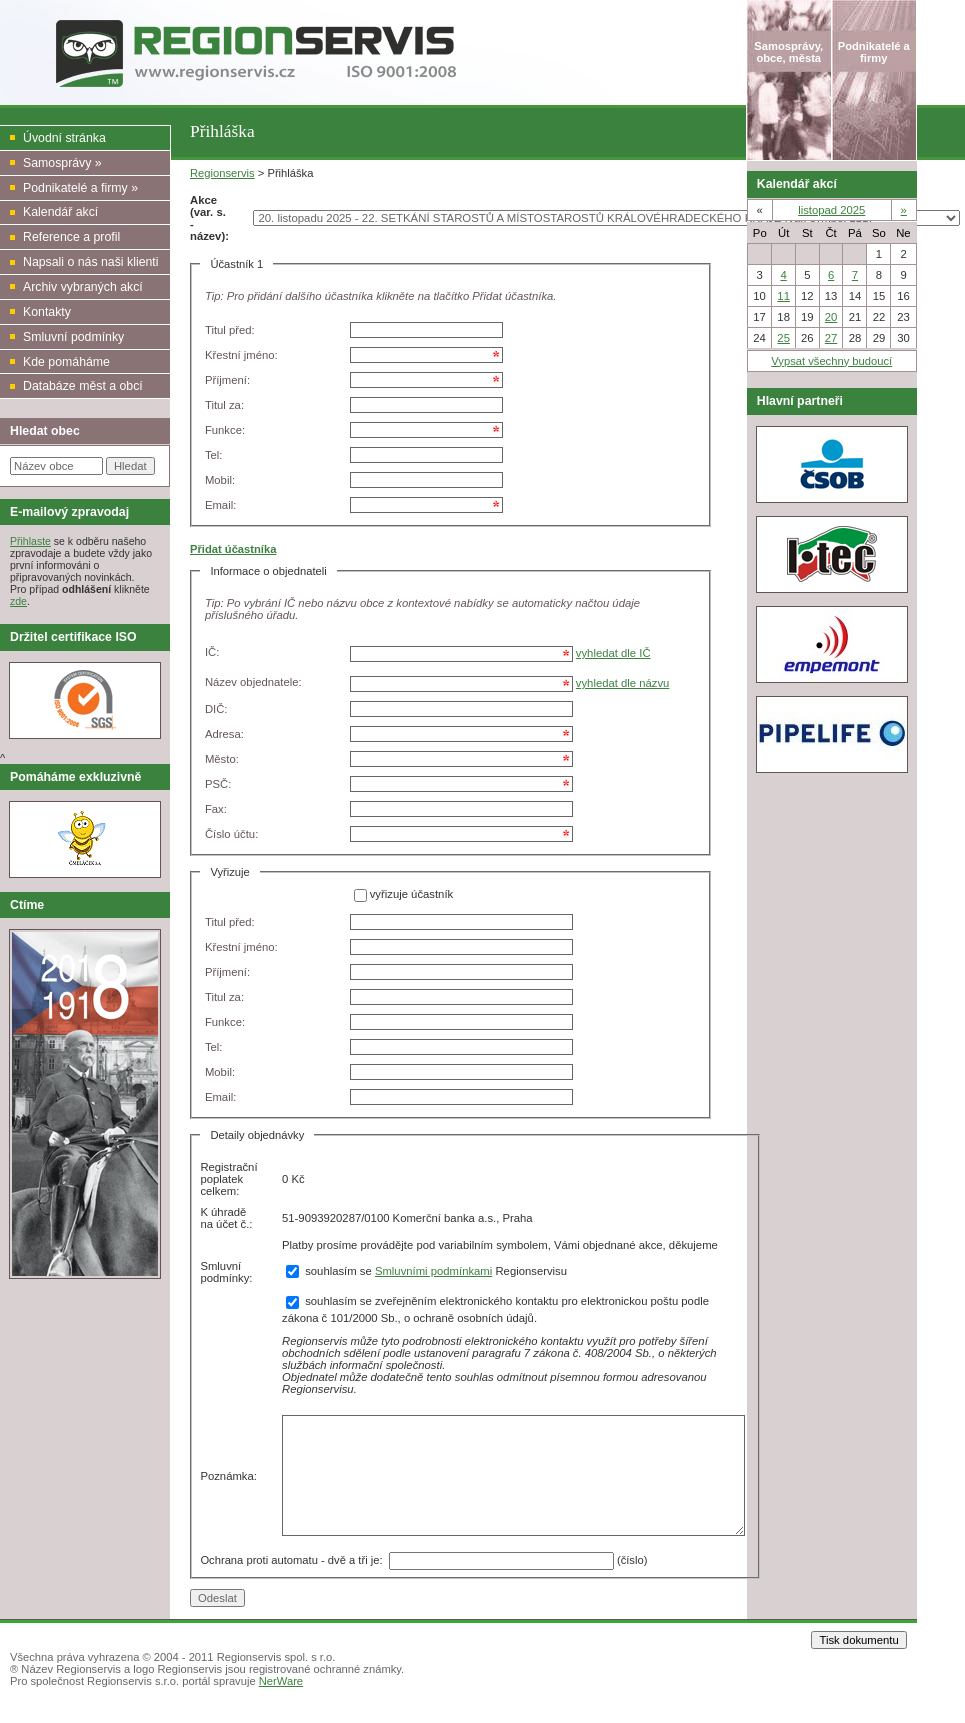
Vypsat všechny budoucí (831, 361)
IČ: (212, 652)
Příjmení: (227, 380)
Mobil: (220, 480)
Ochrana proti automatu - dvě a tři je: (294, 1559)
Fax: (216, 809)
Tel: (214, 455)
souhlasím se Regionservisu (426, 1271)
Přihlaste (30, 541)
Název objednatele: (253, 682)
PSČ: (218, 784)
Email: (220, 505)
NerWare (281, 1681)
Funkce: (225, 430)
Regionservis (222, 173)
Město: (222, 759)
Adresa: (224, 734)
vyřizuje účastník (412, 895)
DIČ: (216, 709)
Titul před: (230, 330)
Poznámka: (228, 1476)
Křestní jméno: (241, 355)
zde (18, 601)
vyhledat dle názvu (623, 683)
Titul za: (224, 405)
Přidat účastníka (233, 549)
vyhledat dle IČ (613, 653)
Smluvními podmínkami (433, 1271)
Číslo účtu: (231, 834)
